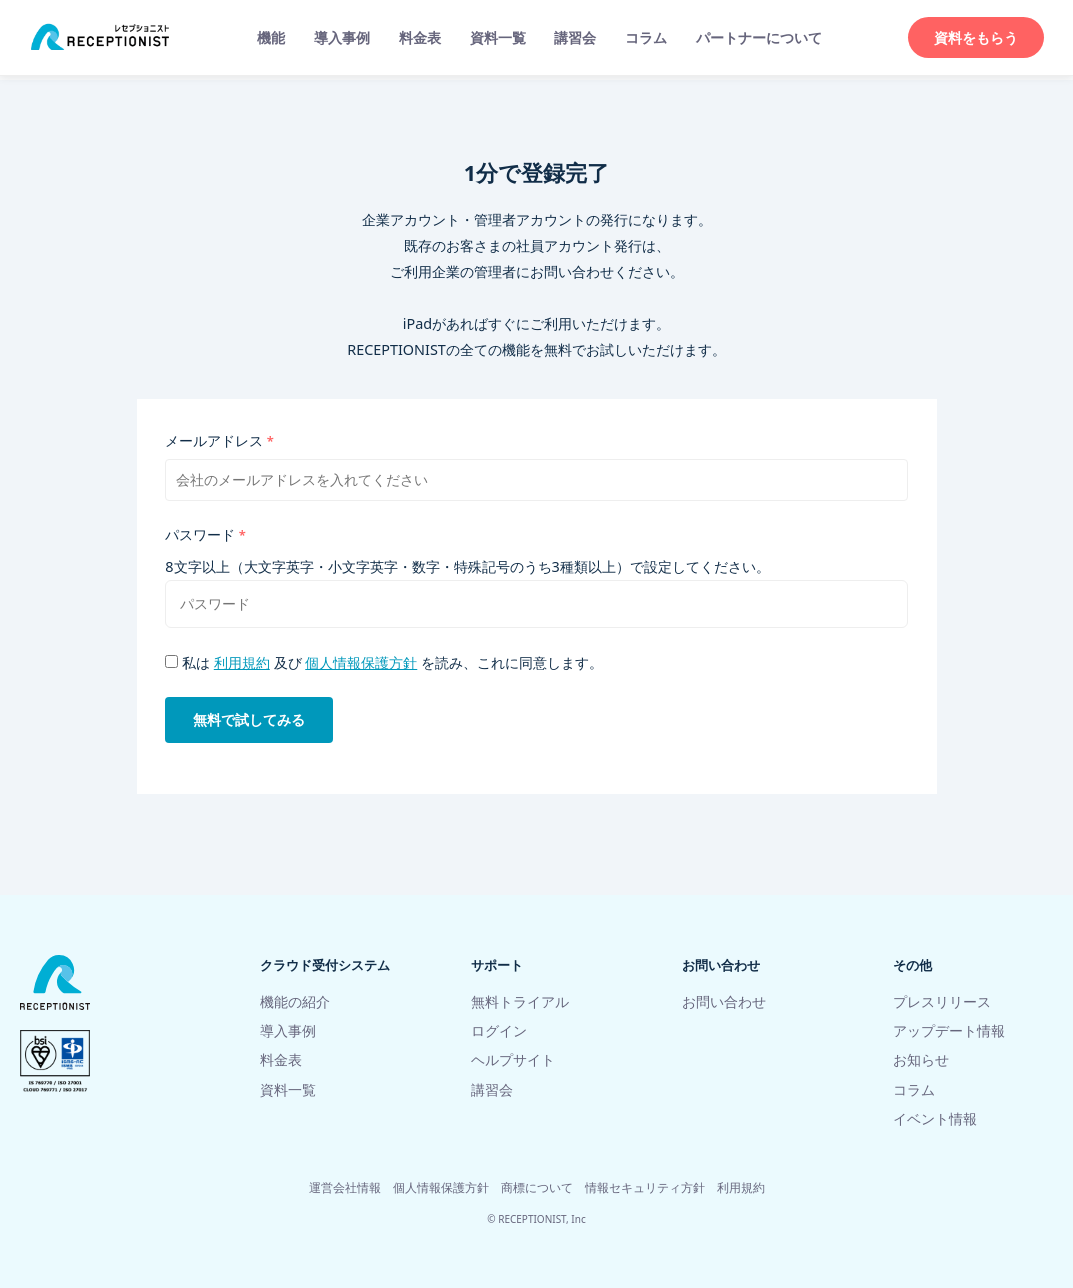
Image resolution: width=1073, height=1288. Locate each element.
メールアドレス (214, 442)
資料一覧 (498, 37)
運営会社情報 (345, 1187)
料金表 (420, 37)
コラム (646, 37)
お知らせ (921, 1060)
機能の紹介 (295, 1001)
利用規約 (242, 663)
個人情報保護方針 (361, 663)
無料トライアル (520, 1001)
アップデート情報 (949, 1030)
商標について (537, 1187)
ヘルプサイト (513, 1060)
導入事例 (342, 37)
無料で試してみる (249, 721)
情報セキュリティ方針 (645, 1187)
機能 (271, 37)
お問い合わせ (724, 1001)
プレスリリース (942, 1001)
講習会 (575, 37)
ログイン (499, 1030)
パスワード (200, 536)
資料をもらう (976, 37)
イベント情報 (935, 1118)
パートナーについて (759, 37)
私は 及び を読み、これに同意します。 (384, 663)
